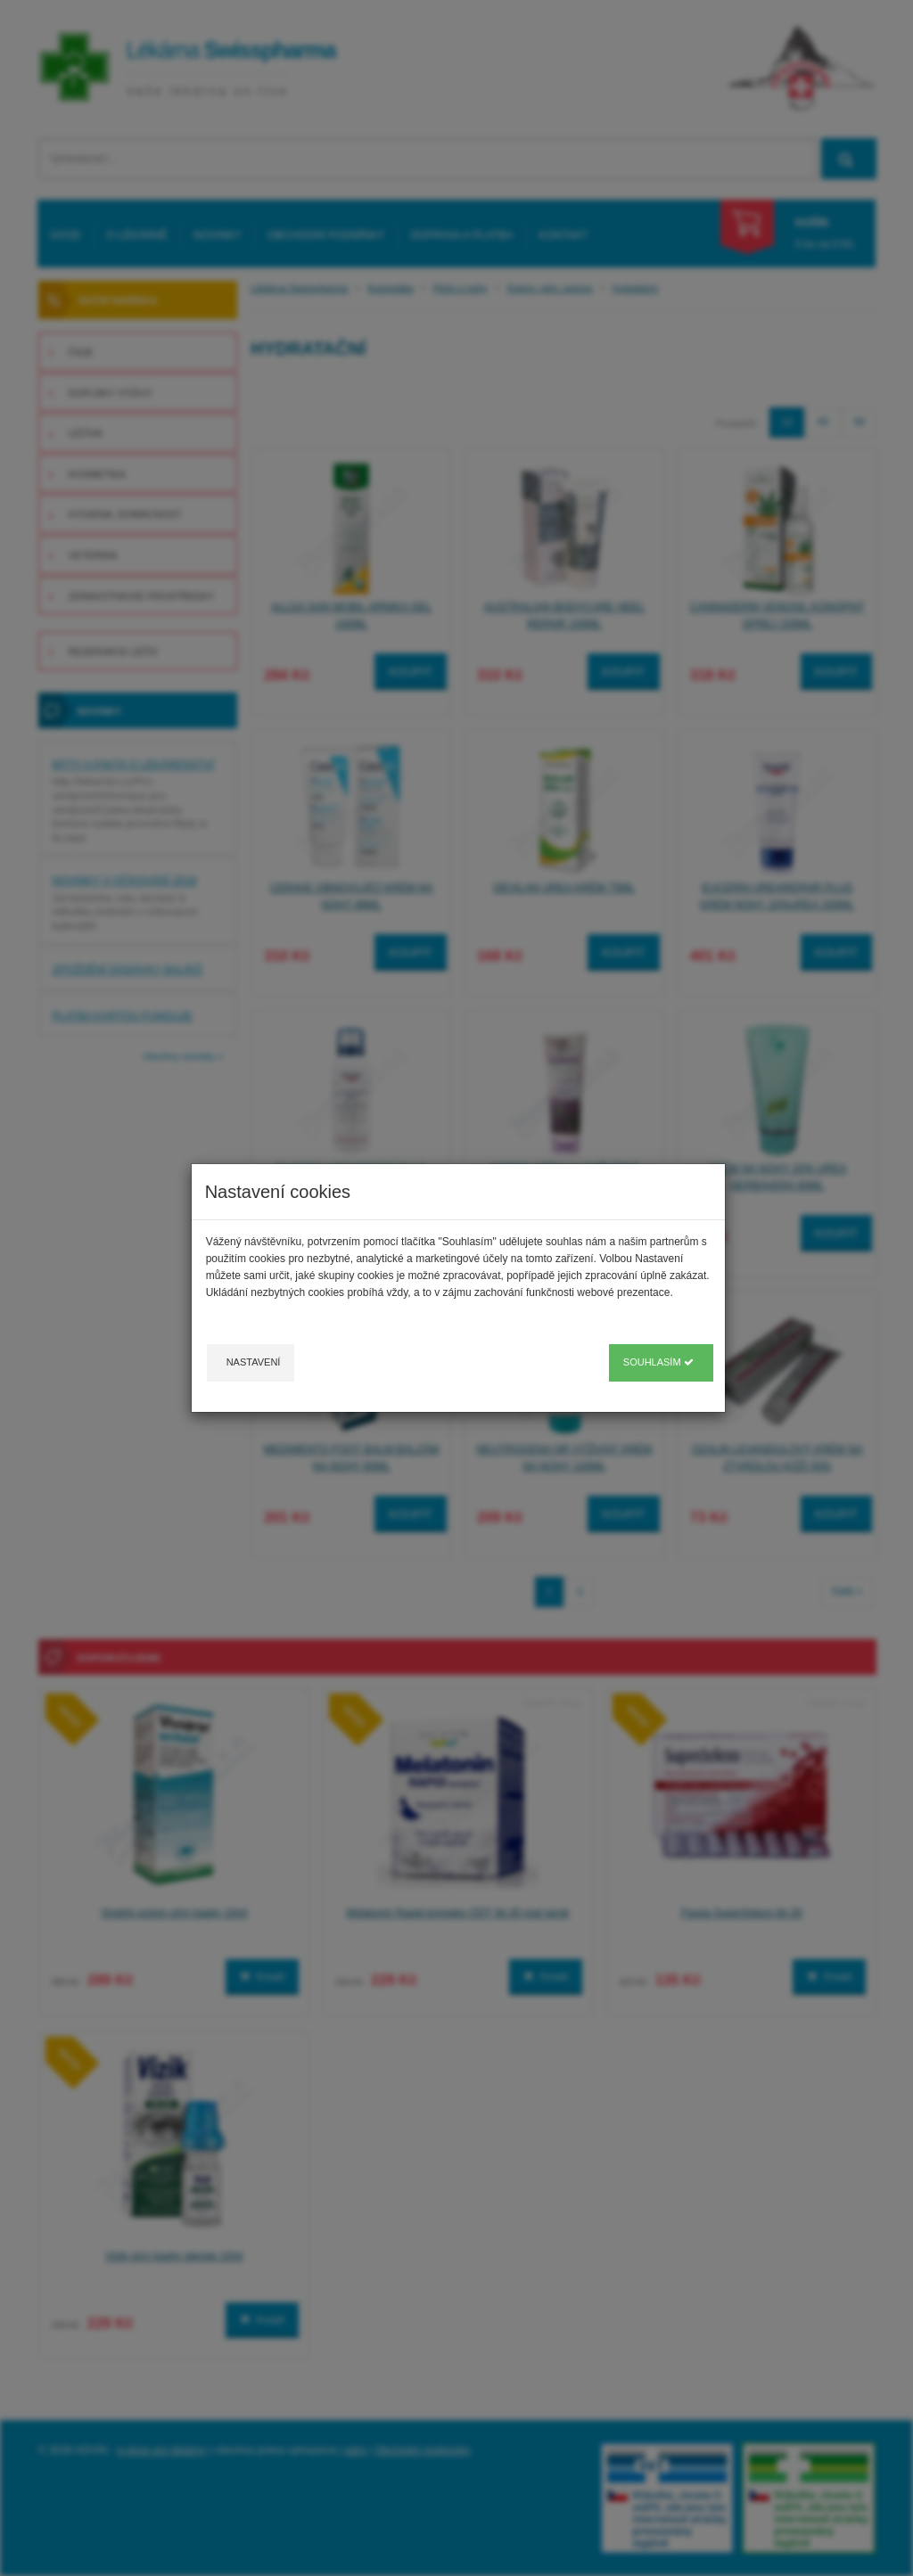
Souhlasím (658, 1362)
